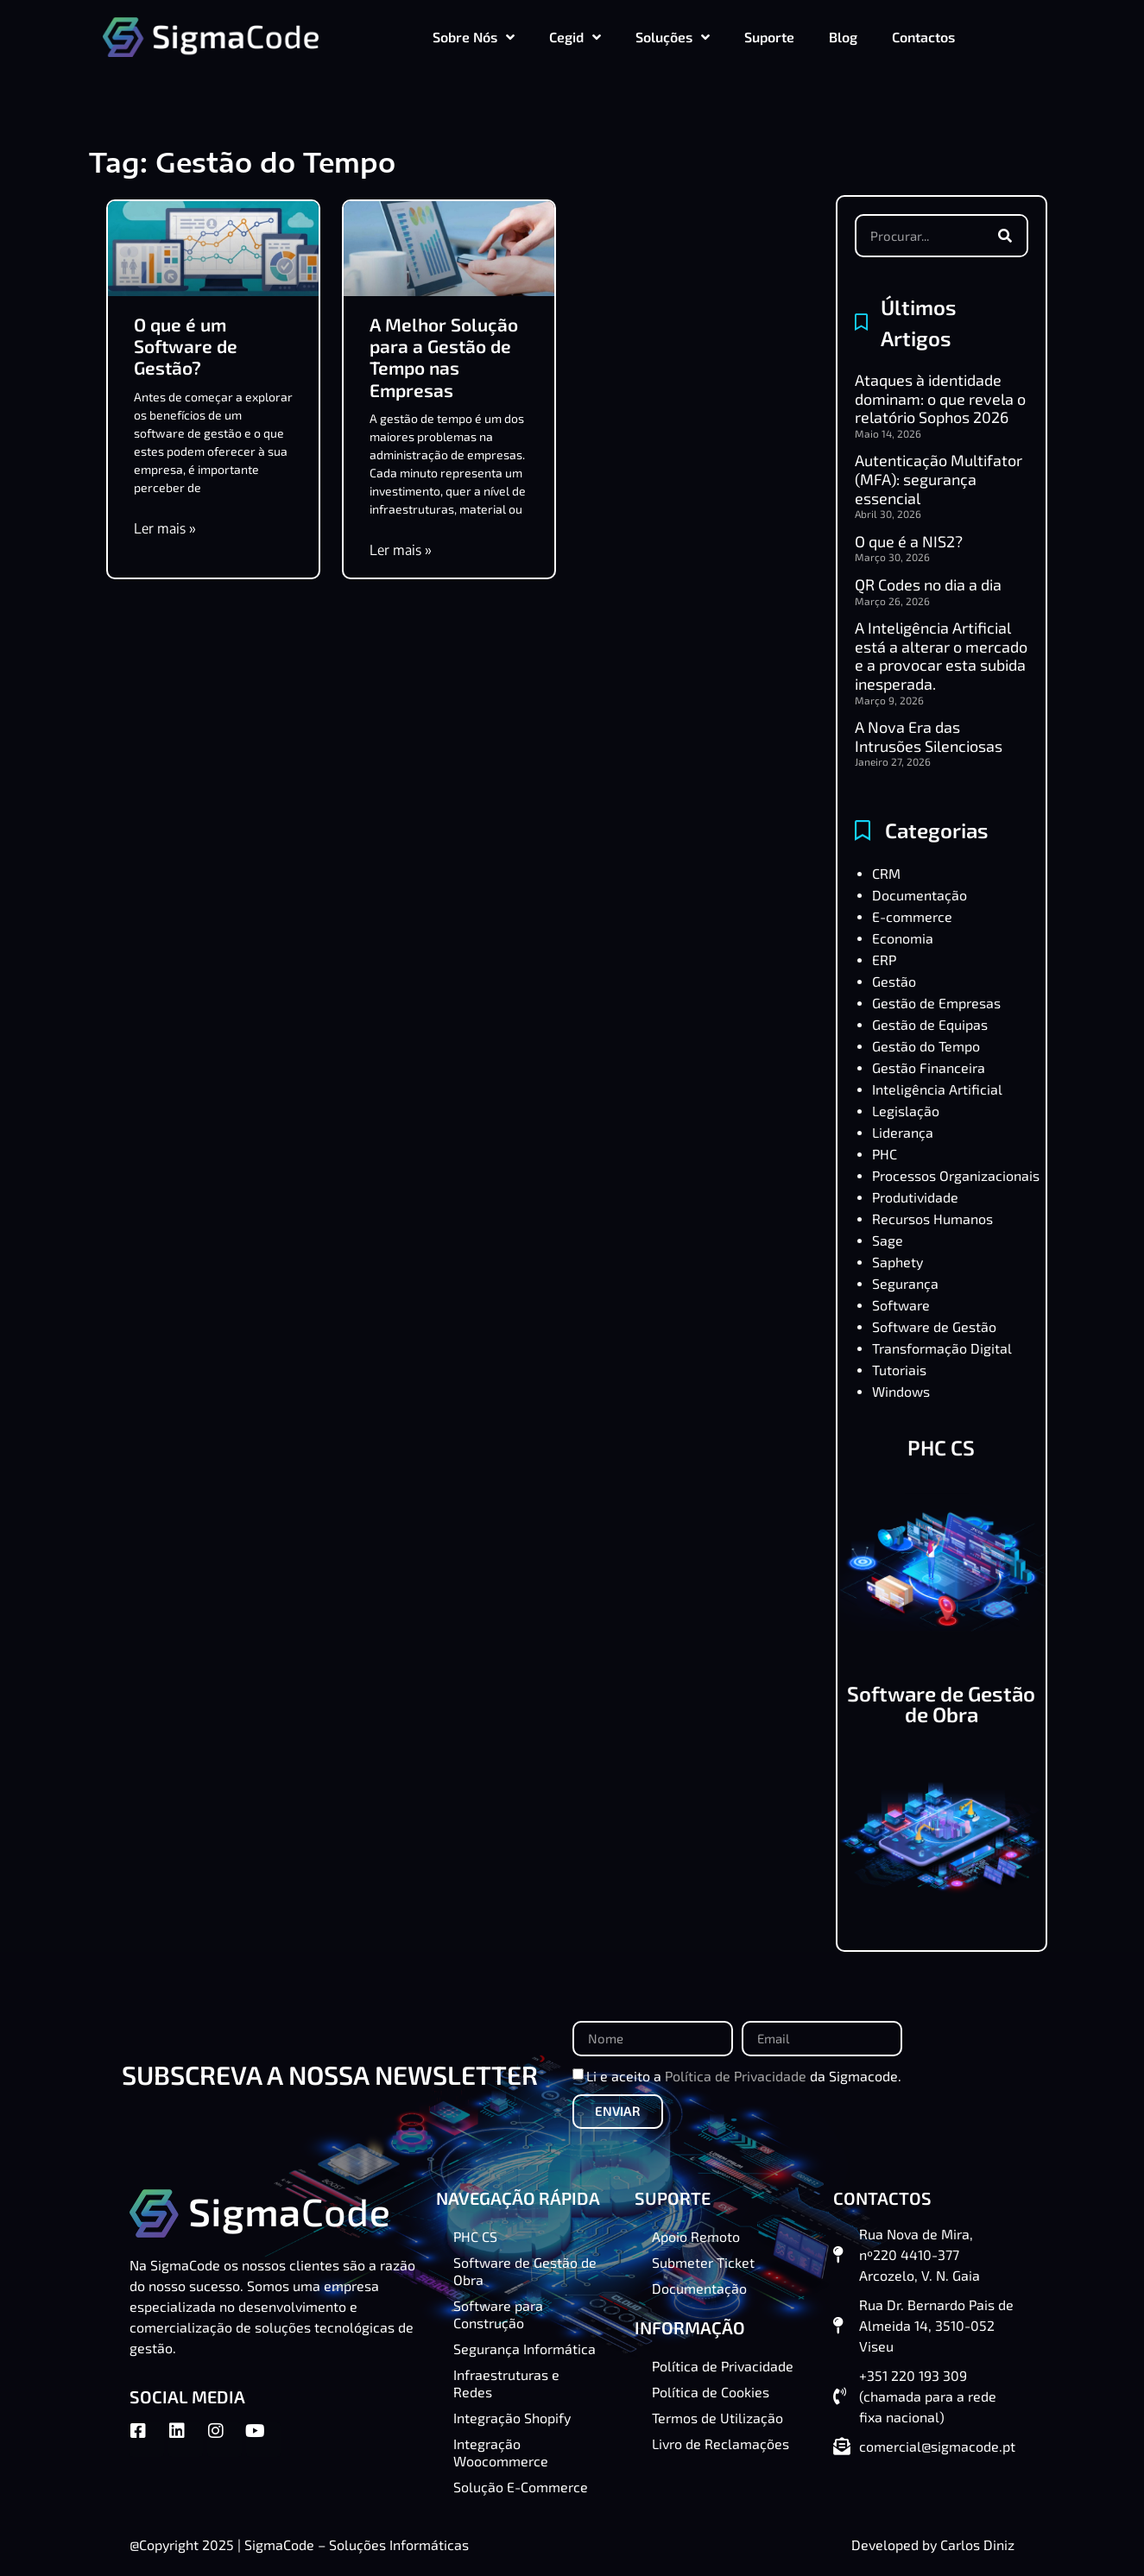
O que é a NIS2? (909, 541)
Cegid (575, 37)
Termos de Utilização (717, 2417)
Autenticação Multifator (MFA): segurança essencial (938, 479)
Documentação (919, 895)
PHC (884, 1154)
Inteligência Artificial (937, 1089)
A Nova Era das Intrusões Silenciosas (928, 736)
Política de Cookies (710, 2391)
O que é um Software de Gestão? (185, 345)
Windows (901, 1391)
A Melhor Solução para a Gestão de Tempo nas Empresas (444, 357)
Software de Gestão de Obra (941, 1704)
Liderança (902, 1132)
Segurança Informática (524, 2348)
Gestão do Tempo (926, 1046)
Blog (843, 36)
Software (901, 1305)
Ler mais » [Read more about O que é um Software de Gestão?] (165, 528)
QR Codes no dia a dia (928, 584)
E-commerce (912, 916)
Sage (887, 1240)
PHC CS (941, 1447)
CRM (886, 873)
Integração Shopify (512, 2417)
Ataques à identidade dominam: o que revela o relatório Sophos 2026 (940, 398)
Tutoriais (899, 1369)
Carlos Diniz (977, 2544)
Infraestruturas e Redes (506, 2383)
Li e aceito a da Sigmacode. (743, 2076)
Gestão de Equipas (930, 1024)
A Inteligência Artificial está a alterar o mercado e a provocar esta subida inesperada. (941, 655)
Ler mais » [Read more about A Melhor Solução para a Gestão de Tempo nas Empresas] (401, 550)
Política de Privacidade (735, 2076)
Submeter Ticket (703, 2262)
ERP (884, 959)
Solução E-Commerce (520, 2486)
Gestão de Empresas (936, 1002)
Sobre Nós (474, 37)
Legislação (905, 1110)
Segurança (905, 1283)
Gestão (894, 981)
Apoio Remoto (696, 2236)
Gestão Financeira (928, 1067)
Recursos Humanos (932, 1218)
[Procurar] (1005, 236)
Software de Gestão (934, 1326)
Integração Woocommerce (500, 2452)
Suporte (769, 36)
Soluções (672, 37)
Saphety (897, 1261)
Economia (902, 938)
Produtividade (915, 1197)
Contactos (923, 36)
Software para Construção (498, 2314)
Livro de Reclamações (720, 2443)
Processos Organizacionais (956, 1175)
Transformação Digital (942, 1348)
